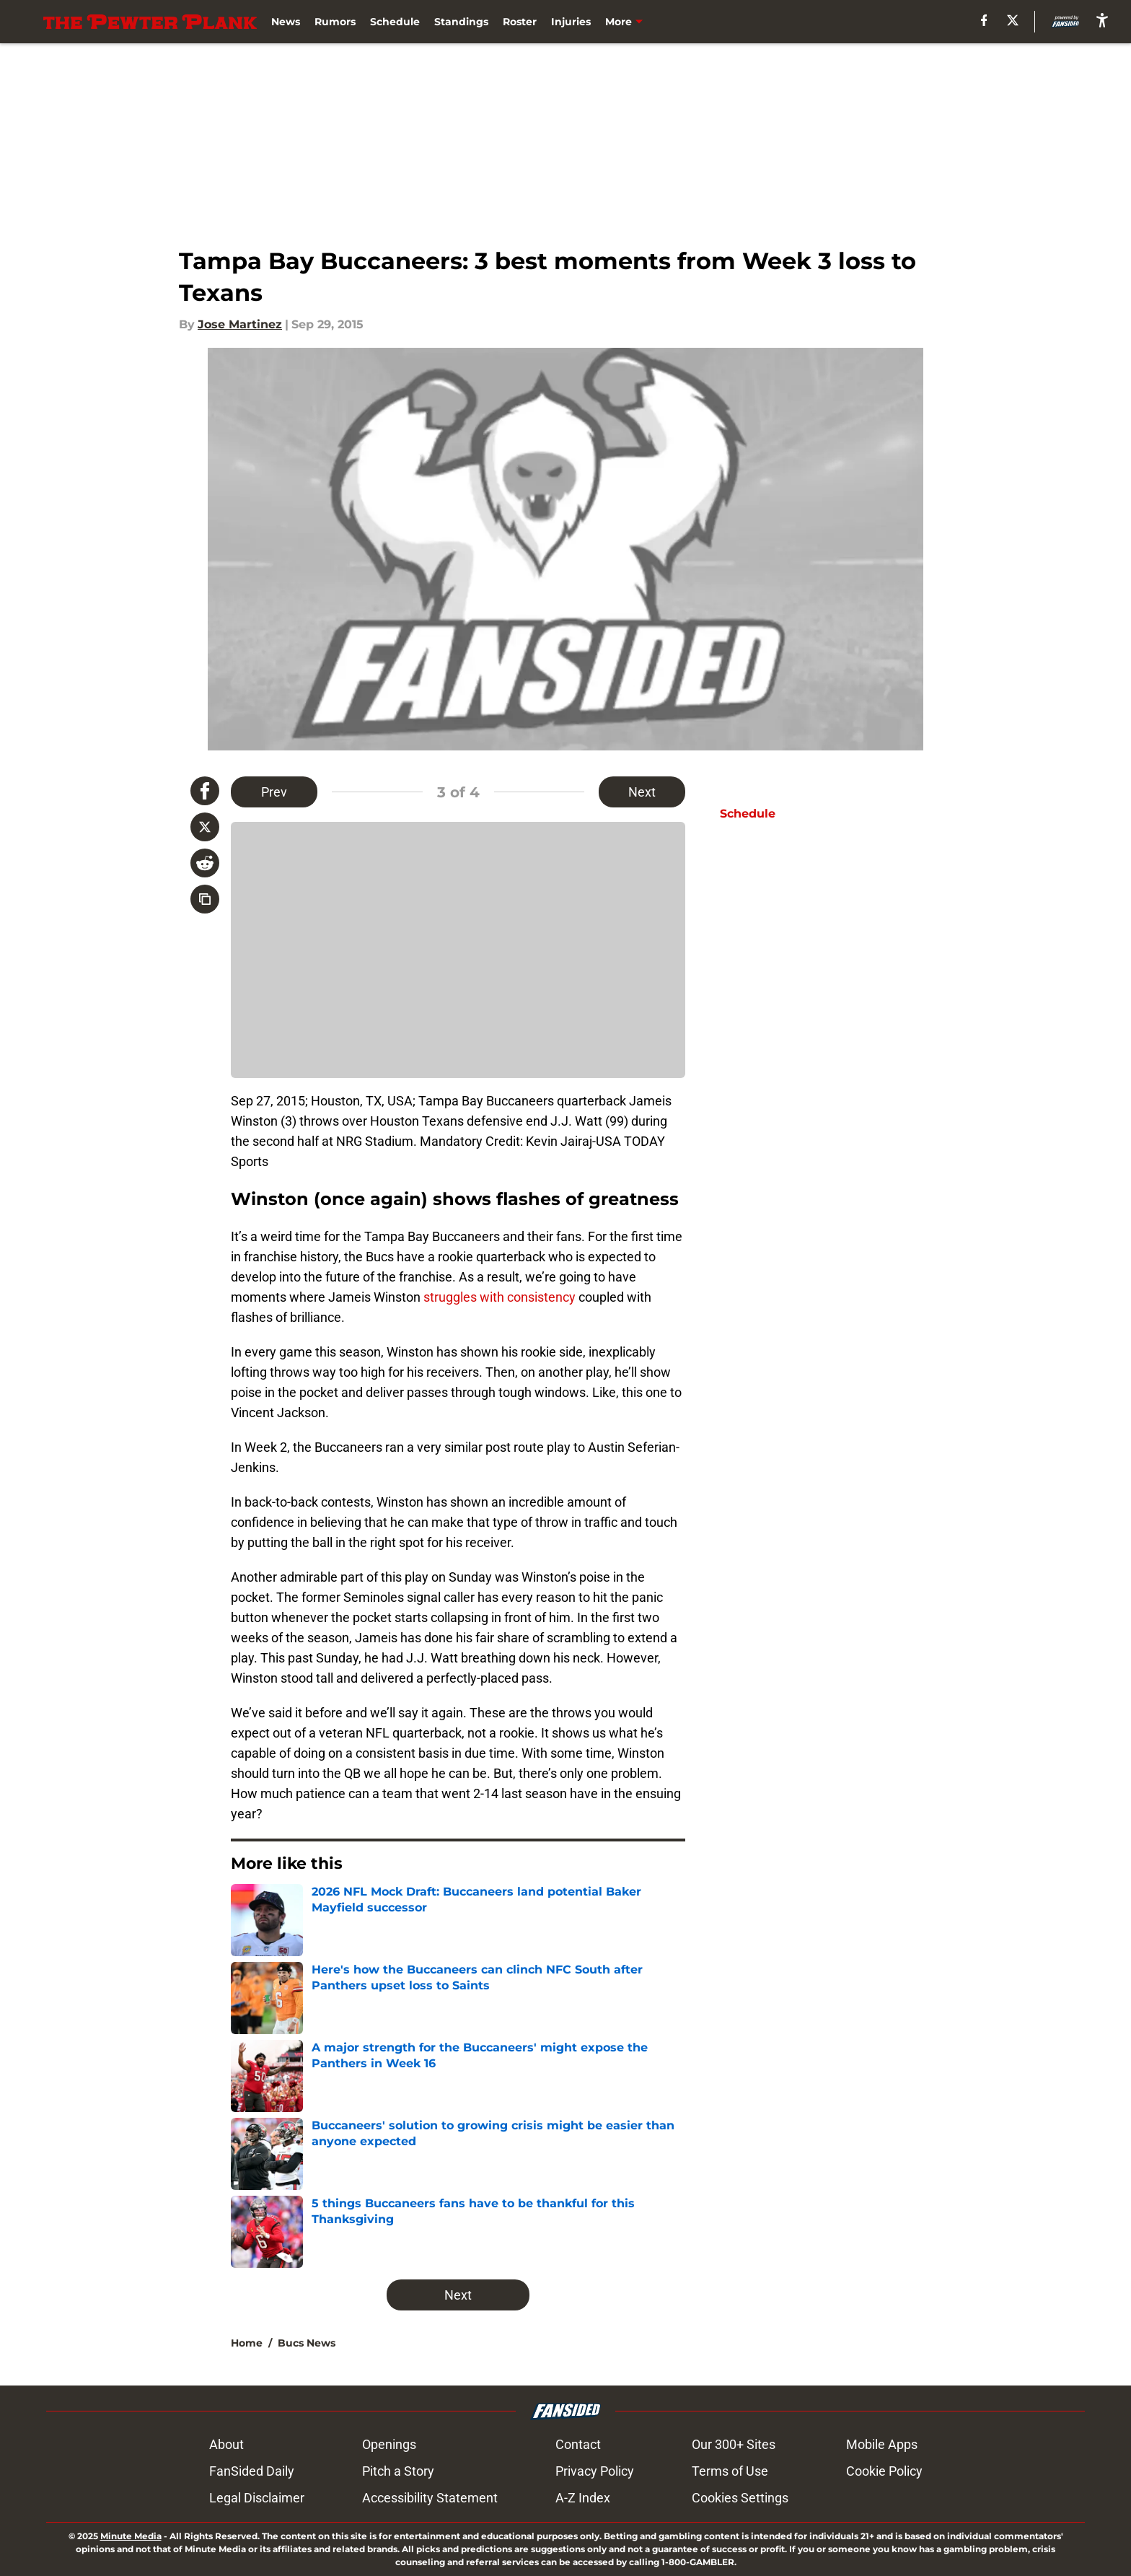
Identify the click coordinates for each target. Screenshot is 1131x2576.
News (285, 21)
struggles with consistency (499, 1297)
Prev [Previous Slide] (274, 791)
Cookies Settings (740, 2497)
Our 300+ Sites (733, 2444)
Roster (520, 21)
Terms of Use (730, 2471)
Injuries (571, 21)
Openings (389, 2444)
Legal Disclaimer (256, 2497)
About (226, 2444)
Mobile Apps (881, 2444)
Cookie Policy (884, 2471)
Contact (578, 2444)
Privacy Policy (594, 2471)
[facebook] (984, 20)
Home (247, 2342)
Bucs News (306, 2342)
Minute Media (131, 2536)
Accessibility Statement (430, 2497)
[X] (1012, 20)
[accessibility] (1102, 19)
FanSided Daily (251, 2471)
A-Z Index (582, 2497)
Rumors (335, 21)
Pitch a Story (398, 2471)
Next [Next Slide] (642, 791)
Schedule (395, 21)
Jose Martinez (240, 324)
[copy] (204, 899)
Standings (461, 21)
